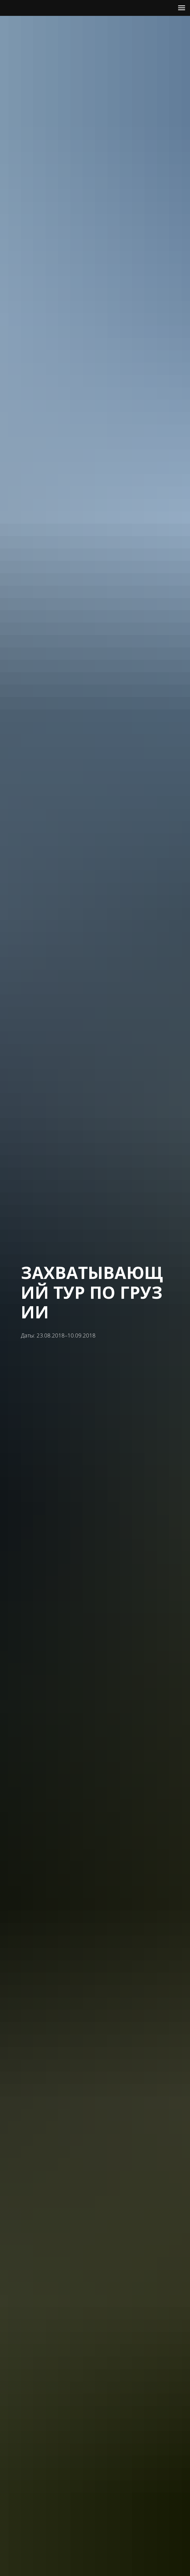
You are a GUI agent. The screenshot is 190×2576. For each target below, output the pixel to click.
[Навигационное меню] (181, 7)
